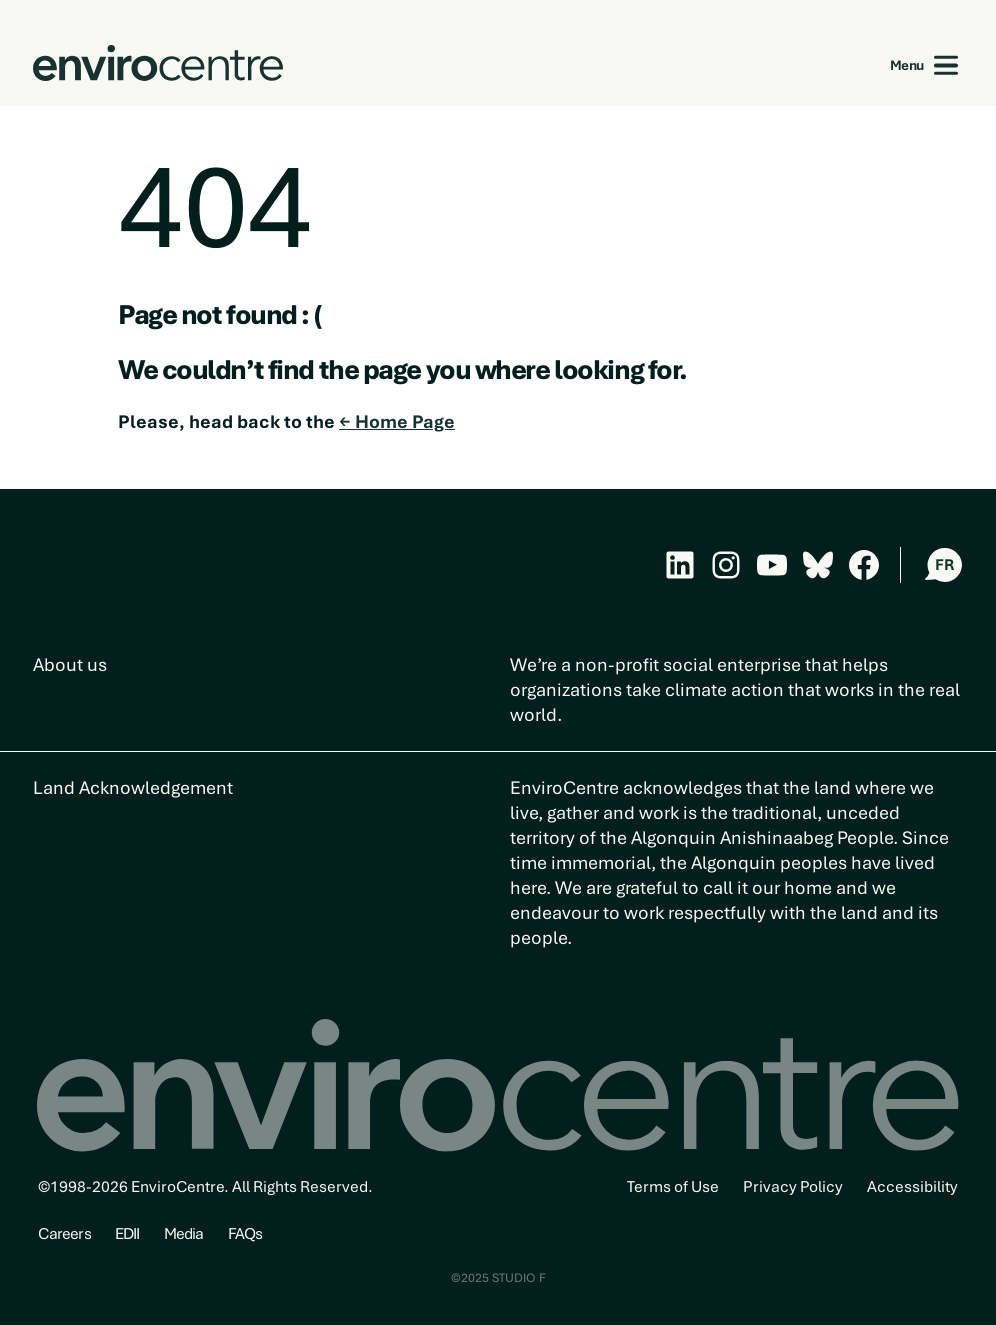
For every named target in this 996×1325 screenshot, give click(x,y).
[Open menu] (946, 65)
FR (944, 565)
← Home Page (397, 421)
